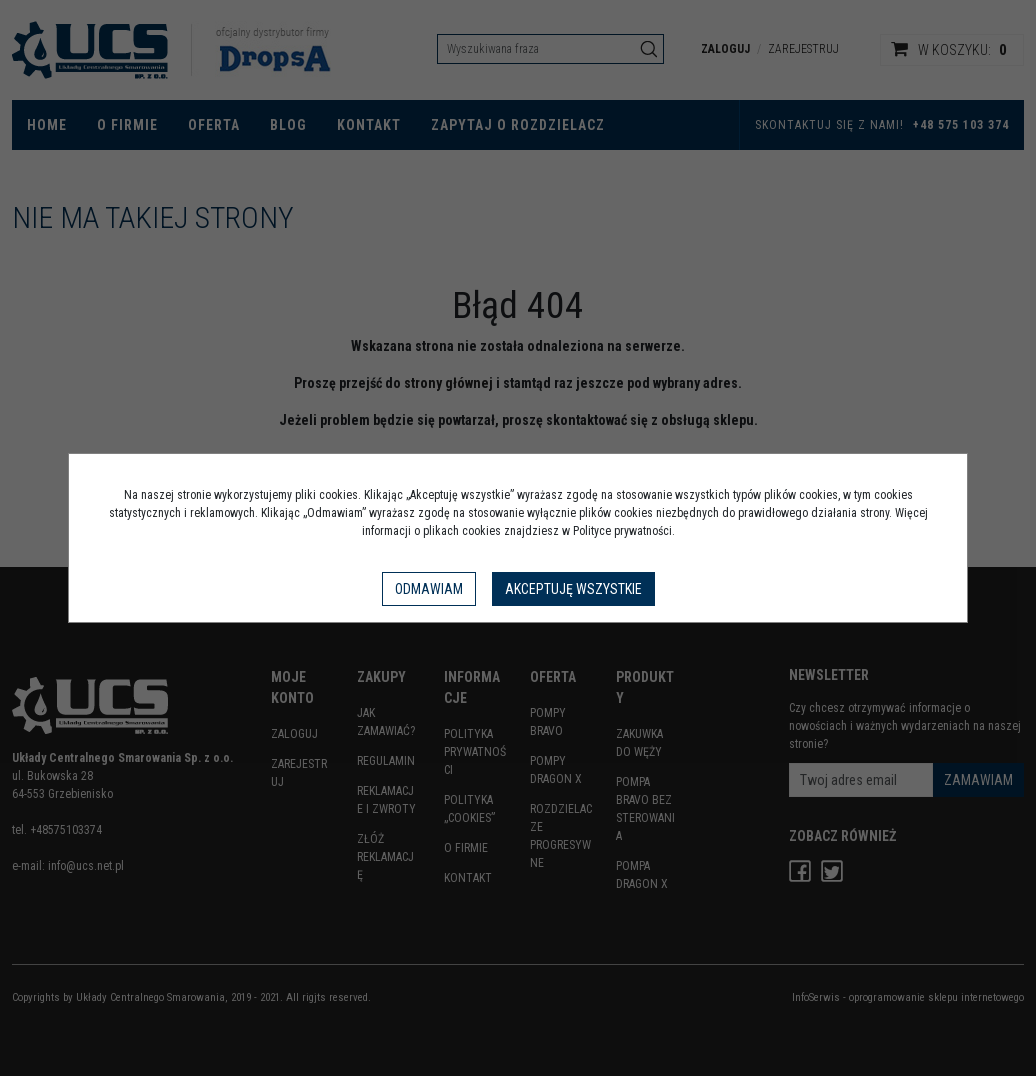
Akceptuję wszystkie (573, 589)
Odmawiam (429, 589)
